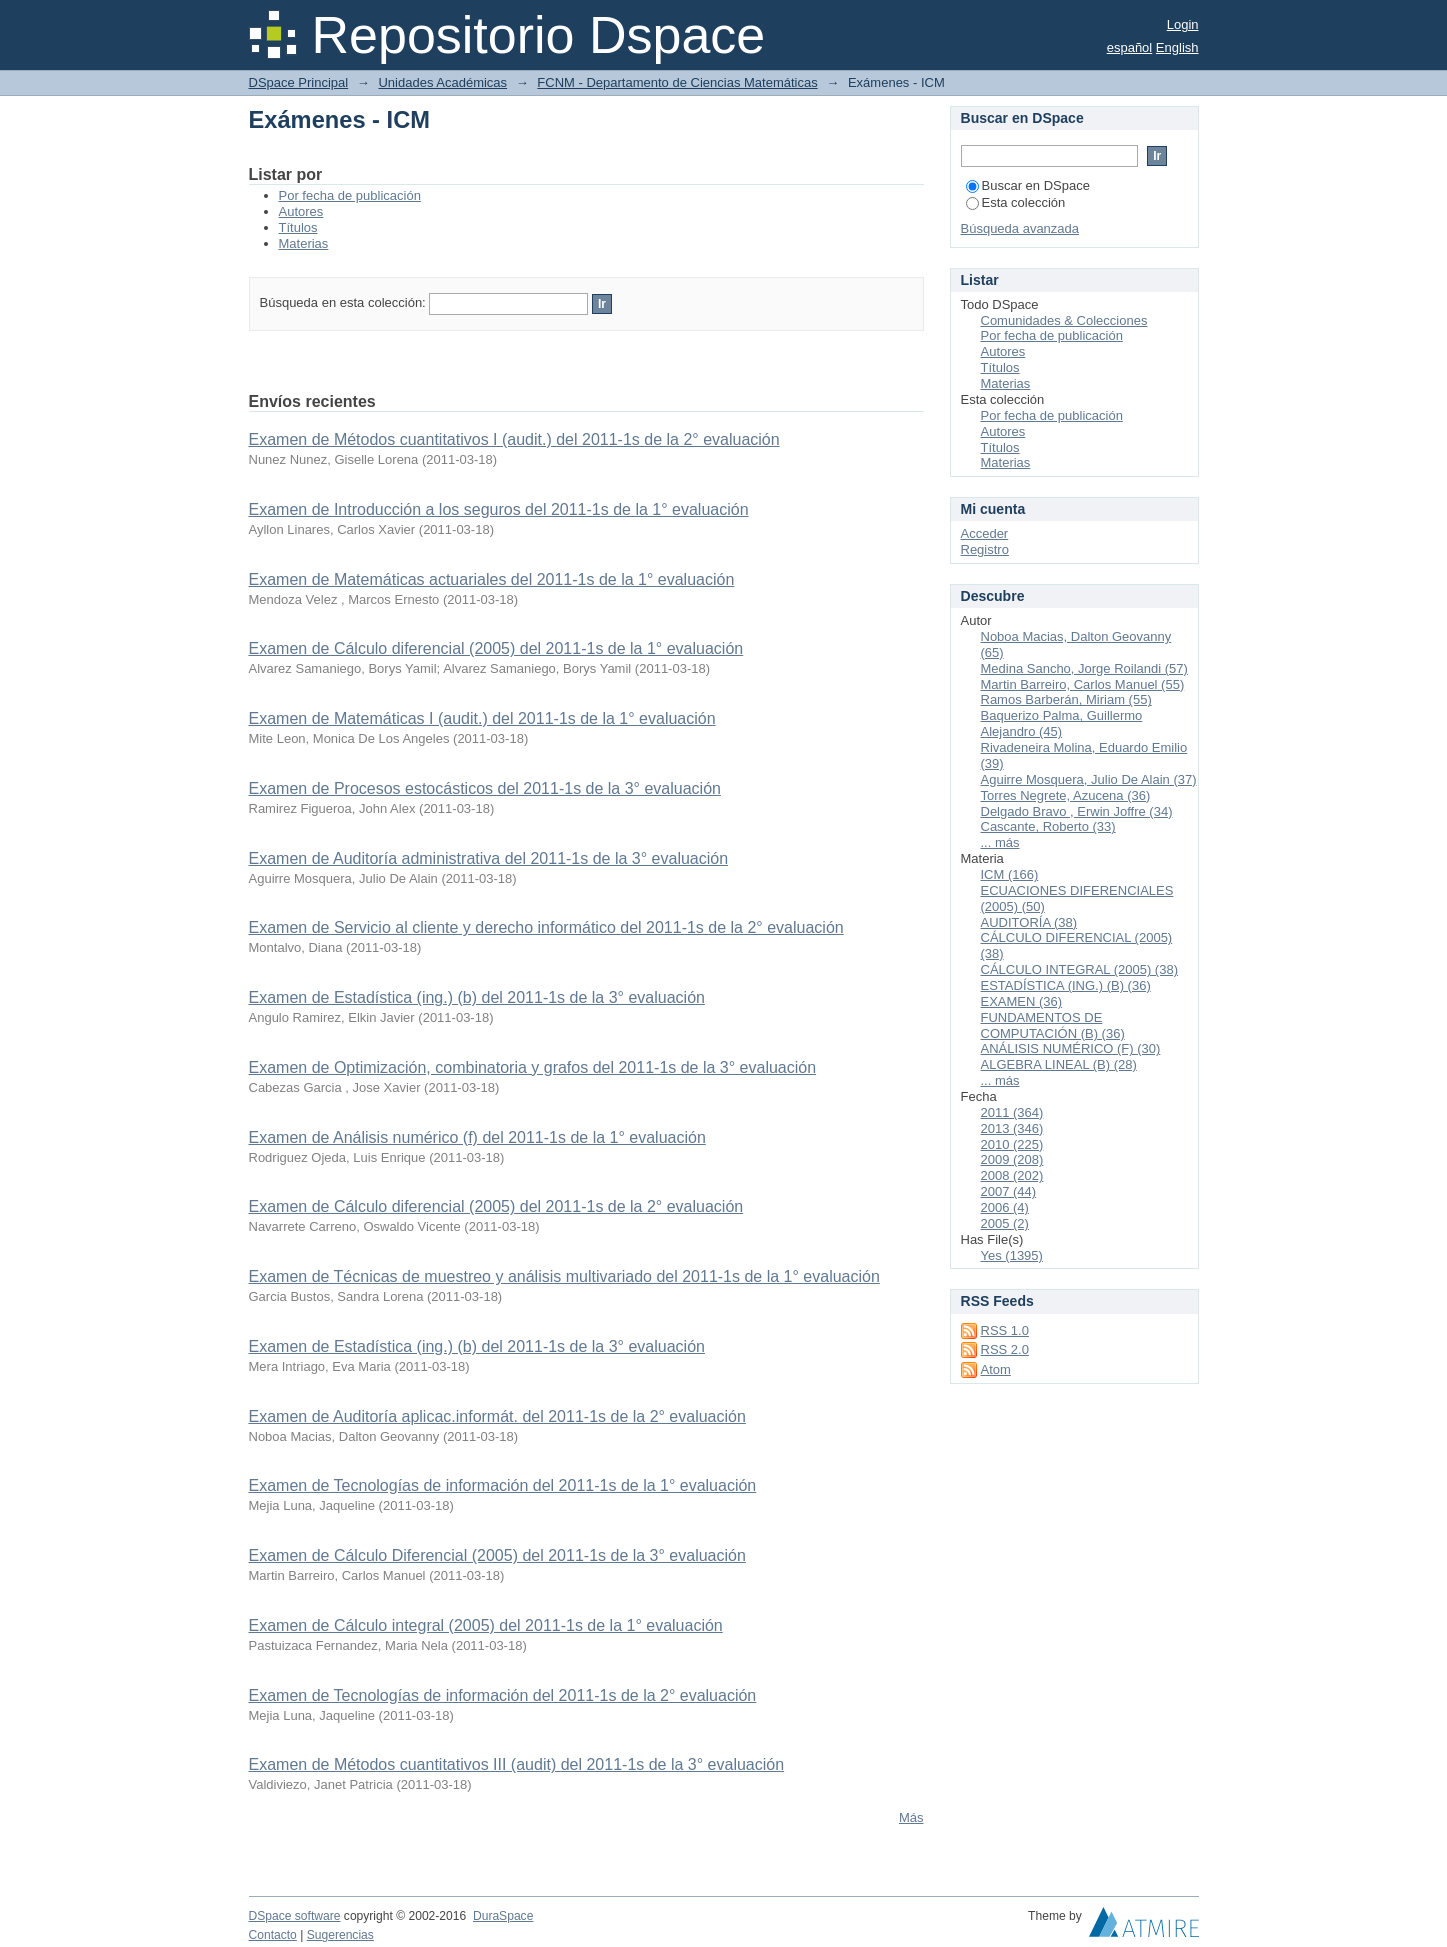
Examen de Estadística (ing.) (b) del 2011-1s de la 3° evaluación (477, 997)
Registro (985, 549)
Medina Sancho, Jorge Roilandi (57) (1084, 668)
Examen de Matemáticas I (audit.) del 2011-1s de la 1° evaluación (482, 718)
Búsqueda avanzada (1020, 228)
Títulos (298, 227)
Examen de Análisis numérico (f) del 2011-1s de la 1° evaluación (477, 1137)
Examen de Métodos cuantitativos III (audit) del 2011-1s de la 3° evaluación (517, 1764)
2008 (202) (1012, 1175)
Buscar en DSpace (1028, 185)
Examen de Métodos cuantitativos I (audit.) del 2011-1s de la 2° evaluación (514, 439)
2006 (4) (1005, 1207)
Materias (304, 243)
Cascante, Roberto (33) (1048, 826)
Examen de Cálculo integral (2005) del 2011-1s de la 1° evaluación (486, 1625)
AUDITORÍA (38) (1029, 922)
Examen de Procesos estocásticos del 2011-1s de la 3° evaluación (485, 788)
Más (911, 1817)
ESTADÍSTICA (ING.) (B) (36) (1066, 985)
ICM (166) (1010, 874)
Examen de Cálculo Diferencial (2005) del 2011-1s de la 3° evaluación (497, 1555)
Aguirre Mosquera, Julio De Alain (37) (1089, 779)
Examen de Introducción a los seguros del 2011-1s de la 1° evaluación (499, 509)
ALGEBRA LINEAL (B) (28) (1059, 1064)
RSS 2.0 (1005, 1349)
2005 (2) (1005, 1223)
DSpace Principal (299, 82)
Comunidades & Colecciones (1064, 320)
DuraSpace (503, 1916)
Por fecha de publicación (350, 195)
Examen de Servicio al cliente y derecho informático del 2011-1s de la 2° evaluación (546, 927)
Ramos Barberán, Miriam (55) (1066, 699)
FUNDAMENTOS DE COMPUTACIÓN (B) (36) (1053, 1025)
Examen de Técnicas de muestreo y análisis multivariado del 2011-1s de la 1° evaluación (564, 1276)
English (1177, 47)
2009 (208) (1012, 1159)
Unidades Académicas (442, 82)
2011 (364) (1012, 1112)
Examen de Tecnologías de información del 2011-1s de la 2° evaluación (503, 1695)
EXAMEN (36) (1022, 1001)
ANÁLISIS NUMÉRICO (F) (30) (1071, 1048)
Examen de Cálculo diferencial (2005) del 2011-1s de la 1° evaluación (496, 648)
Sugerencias (340, 1935)
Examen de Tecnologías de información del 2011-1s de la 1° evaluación (503, 1485)
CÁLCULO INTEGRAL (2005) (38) (1079, 969)
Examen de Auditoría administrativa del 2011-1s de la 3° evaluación (489, 858)
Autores (301, 211)
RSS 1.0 (1005, 1330)
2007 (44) (1009, 1191)
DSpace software (295, 1916)
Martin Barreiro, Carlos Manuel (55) (1083, 684)
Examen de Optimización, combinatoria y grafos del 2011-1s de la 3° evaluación (533, 1067)
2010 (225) (1012, 1144)
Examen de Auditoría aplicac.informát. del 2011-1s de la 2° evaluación (497, 1416)
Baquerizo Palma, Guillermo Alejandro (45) (1062, 723)
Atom (996, 1369)
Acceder (985, 533)
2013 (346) (1012, 1128)
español (1130, 47)
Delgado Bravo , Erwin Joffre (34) (1077, 811)
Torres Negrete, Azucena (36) (1066, 795)
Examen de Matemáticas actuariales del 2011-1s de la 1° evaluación (492, 579)
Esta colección (1016, 202)
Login (1183, 24)
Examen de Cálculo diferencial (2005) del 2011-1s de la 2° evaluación (496, 1206)
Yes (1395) (1012, 1255)
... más (1000, 842)
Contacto (273, 1935)
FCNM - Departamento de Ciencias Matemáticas (677, 82)
